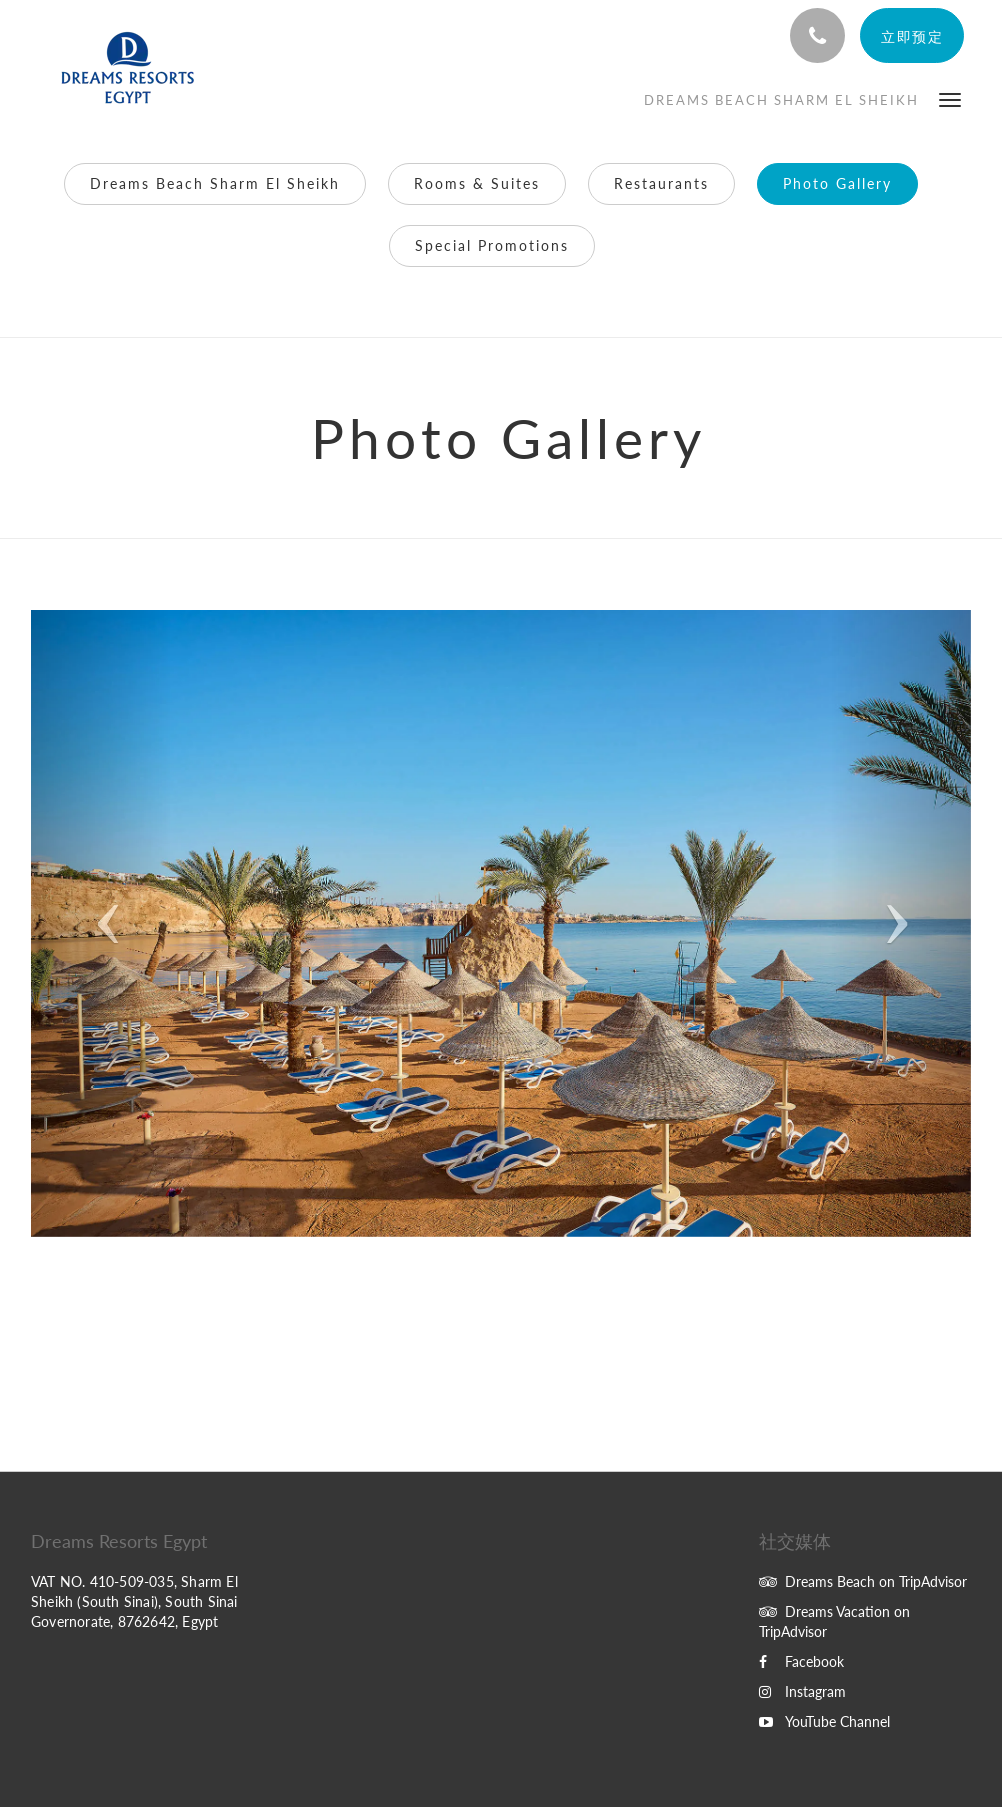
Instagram (802, 1691)
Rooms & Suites (477, 183)
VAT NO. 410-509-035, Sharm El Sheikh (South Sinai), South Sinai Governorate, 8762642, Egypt (134, 1601)
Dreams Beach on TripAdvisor (863, 1581)
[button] (950, 98)
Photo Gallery (837, 183)
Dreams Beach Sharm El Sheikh (215, 183)
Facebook (801, 1661)
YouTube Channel (824, 1721)
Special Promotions (492, 245)
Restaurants (661, 183)
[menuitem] (781, 100)
